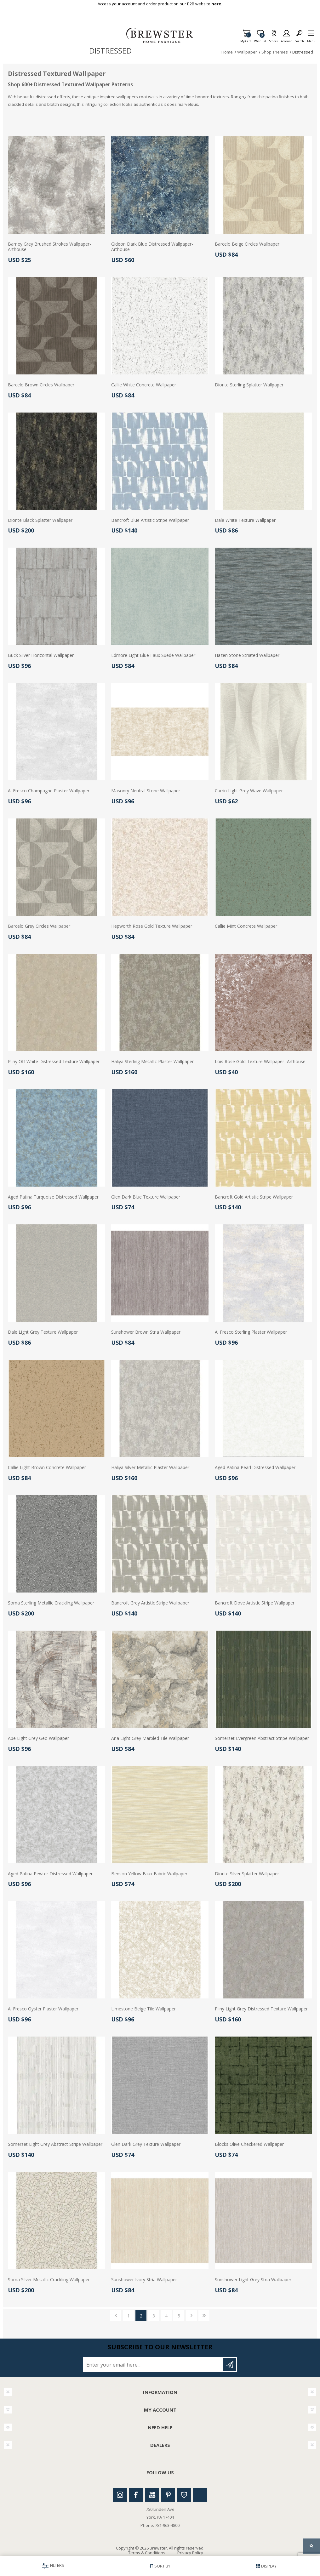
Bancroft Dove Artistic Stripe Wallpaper (254, 1603)
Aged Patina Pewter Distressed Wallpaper (50, 1874)
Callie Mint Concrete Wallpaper (246, 926)
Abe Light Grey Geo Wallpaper (38, 1738)
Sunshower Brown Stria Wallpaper (145, 1332)
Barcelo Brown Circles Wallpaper (41, 385)
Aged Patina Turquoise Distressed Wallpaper (53, 1197)
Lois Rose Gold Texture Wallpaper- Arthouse (260, 1061)
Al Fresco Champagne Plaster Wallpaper (48, 791)
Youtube (152, 2495)
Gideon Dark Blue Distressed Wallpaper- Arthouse (152, 247)
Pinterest (168, 2495)
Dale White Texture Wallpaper (245, 520)
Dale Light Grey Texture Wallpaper (43, 1332)
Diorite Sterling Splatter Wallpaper (249, 385)
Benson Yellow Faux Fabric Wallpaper (149, 1874)
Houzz (184, 2495)
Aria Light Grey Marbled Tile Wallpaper (150, 1738)
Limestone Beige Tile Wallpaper (143, 2009)
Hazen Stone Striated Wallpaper (247, 655)
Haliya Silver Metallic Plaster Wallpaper (150, 1467)
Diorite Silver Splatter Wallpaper (247, 1874)
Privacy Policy (190, 2553)
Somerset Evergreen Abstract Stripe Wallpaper (262, 1738)
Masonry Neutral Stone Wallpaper (145, 791)
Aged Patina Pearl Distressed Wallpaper (255, 1467)
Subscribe (229, 2364)
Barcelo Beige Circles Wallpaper (247, 244)
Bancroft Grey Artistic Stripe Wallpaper (150, 1603)
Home (227, 52)
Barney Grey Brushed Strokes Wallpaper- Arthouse (49, 247)
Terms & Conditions (146, 2553)
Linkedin (200, 2495)
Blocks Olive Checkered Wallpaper (249, 2144)
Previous (115, 2315)
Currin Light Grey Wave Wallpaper (249, 791)
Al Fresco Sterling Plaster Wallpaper (251, 1332)
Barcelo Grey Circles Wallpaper (39, 926)
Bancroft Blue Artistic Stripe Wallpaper (150, 520)
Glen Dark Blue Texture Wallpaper (145, 1197)
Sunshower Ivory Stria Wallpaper (144, 2279)
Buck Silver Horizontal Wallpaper (41, 655)
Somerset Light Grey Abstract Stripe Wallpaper (55, 2144)
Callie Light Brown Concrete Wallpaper (47, 1467)
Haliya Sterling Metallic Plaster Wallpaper (152, 1061)
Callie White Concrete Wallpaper (143, 385)
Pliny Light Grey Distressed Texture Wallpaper (261, 2009)
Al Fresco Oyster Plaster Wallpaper (43, 2009)
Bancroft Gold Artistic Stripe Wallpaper (254, 1197)
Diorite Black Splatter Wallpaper (40, 520)
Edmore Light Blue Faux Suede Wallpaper (153, 655)
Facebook (136, 2495)
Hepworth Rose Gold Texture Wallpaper (151, 926)
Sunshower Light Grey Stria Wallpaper (253, 2279)
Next (191, 2315)
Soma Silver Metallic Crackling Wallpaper (49, 2279)
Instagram (120, 2495)
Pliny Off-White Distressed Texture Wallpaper (54, 1061)
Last (203, 2315)
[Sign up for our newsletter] (153, 2364)
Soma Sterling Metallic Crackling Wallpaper (51, 1603)
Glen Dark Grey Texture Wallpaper (145, 2144)
